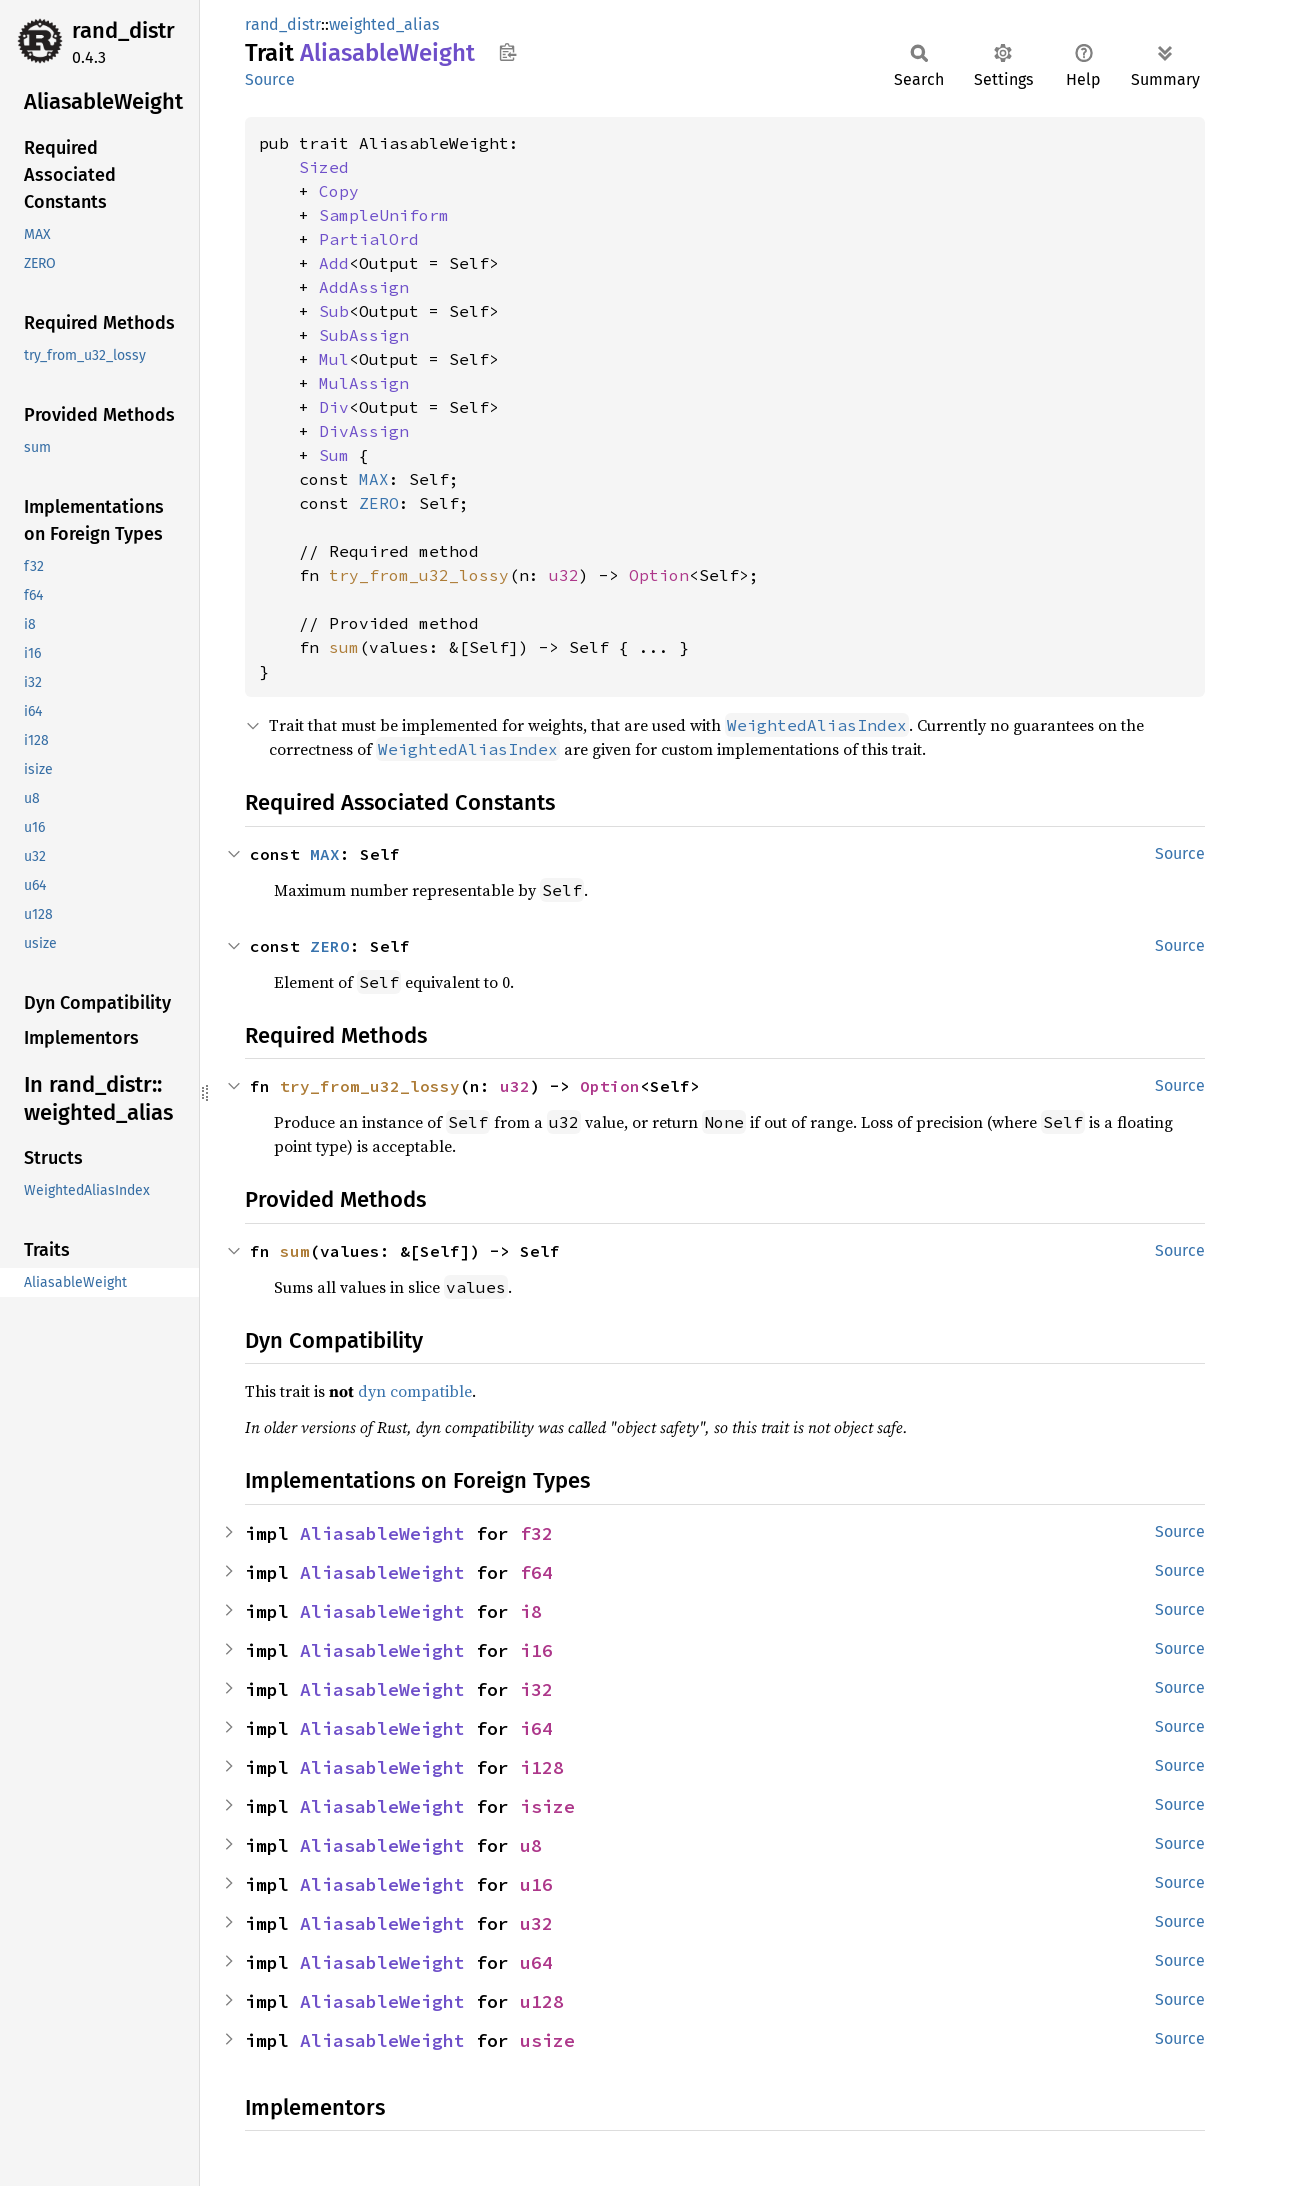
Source (270, 79)
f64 (536, 1572)
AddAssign (364, 287)
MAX (374, 479)
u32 (564, 575)
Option (659, 575)
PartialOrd (369, 239)
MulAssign (364, 383)
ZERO (379, 503)
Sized (324, 167)
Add (334, 263)
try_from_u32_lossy (419, 575)
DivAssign (364, 431)
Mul (334, 359)
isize (547, 1806)
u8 (531, 1845)
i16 (536, 1650)
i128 (542, 1767)
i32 (536, 1689)
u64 (536, 1962)
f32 (536, 1533)
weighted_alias (384, 24)
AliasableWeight (382, 1533)
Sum (334, 455)
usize (547, 2040)
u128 (542, 2001)
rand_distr (123, 30)
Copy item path (507, 52)
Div (334, 407)
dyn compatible (415, 1391)
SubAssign (364, 335)
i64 (536, 1728)
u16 (536, 1884)
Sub (334, 311)
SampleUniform (384, 215)
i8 (531, 1611)
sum (344, 647)
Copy (339, 191)
